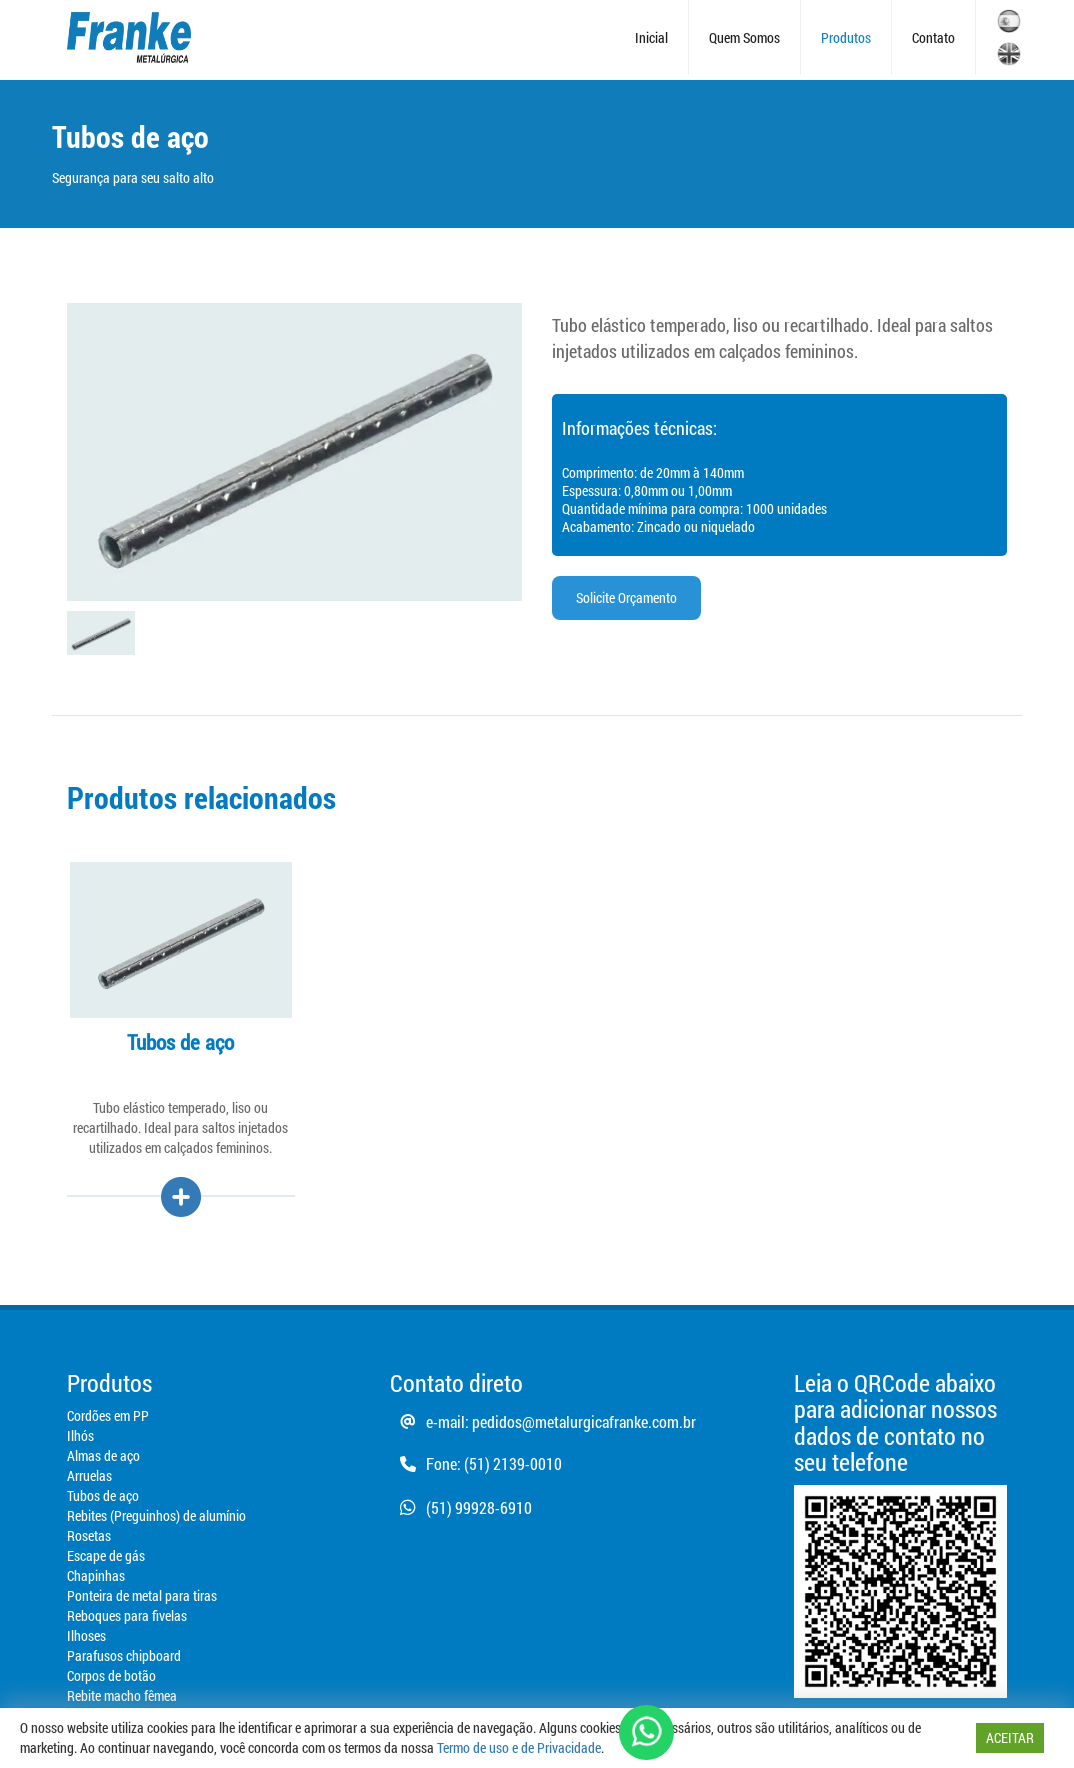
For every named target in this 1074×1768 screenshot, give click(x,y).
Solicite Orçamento (626, 597)
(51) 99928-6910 (461, 1507)
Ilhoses (86, 1635)
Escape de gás (106, 1555)
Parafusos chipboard (124, 1655)
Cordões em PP (108, 1415)
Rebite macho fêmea (122, 1695)
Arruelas (89, 1475)
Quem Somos (744, 37)
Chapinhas (96, 1575)
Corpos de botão (111, 1675)
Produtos (846, 37)
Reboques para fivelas (127, 1615)
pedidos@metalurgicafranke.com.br (584, 1421)
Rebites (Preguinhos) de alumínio (156, 1515)
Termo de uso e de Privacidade (519, 1747)
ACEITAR (1010, 1737)
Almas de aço (103, 1455)
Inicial (651, 37)
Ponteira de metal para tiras (142, 1595)
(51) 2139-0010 (513, 1463)
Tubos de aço (103, 1495)
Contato (933, 37)
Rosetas (89, 1535)
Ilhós (80, 1435)
